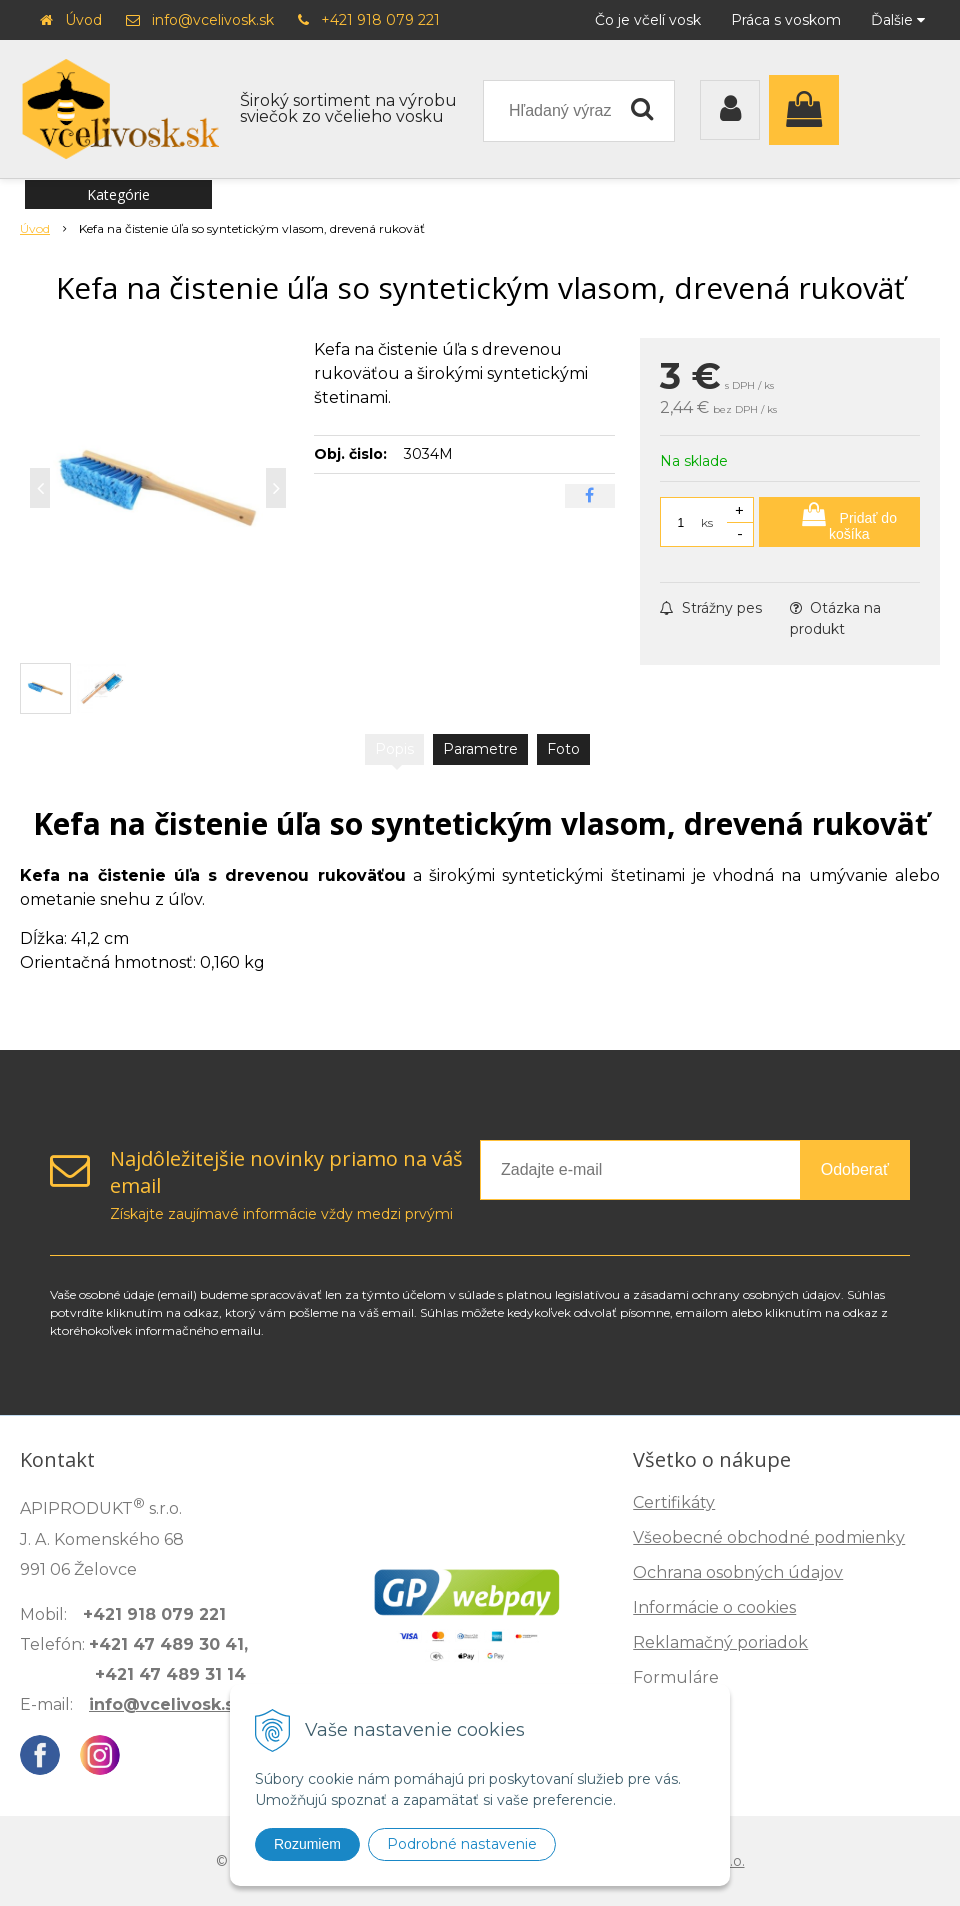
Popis (394, 749)
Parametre (480, 749)
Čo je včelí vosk (648, 20)
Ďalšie (898, 20)
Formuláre (676, 1677)
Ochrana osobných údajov (738, 1572)
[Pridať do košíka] (839, 522)
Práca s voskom (786, 20)
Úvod (83, 20)
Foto (563, 749)
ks (707, 522)
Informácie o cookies (714, 1607)
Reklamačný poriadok (720, 1642)
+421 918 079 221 (380, 20)
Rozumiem (307, 1844)
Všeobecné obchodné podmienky (769, 1537)
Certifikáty (674, 1502)
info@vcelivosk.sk (213, 20)
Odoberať (855, 1169)
